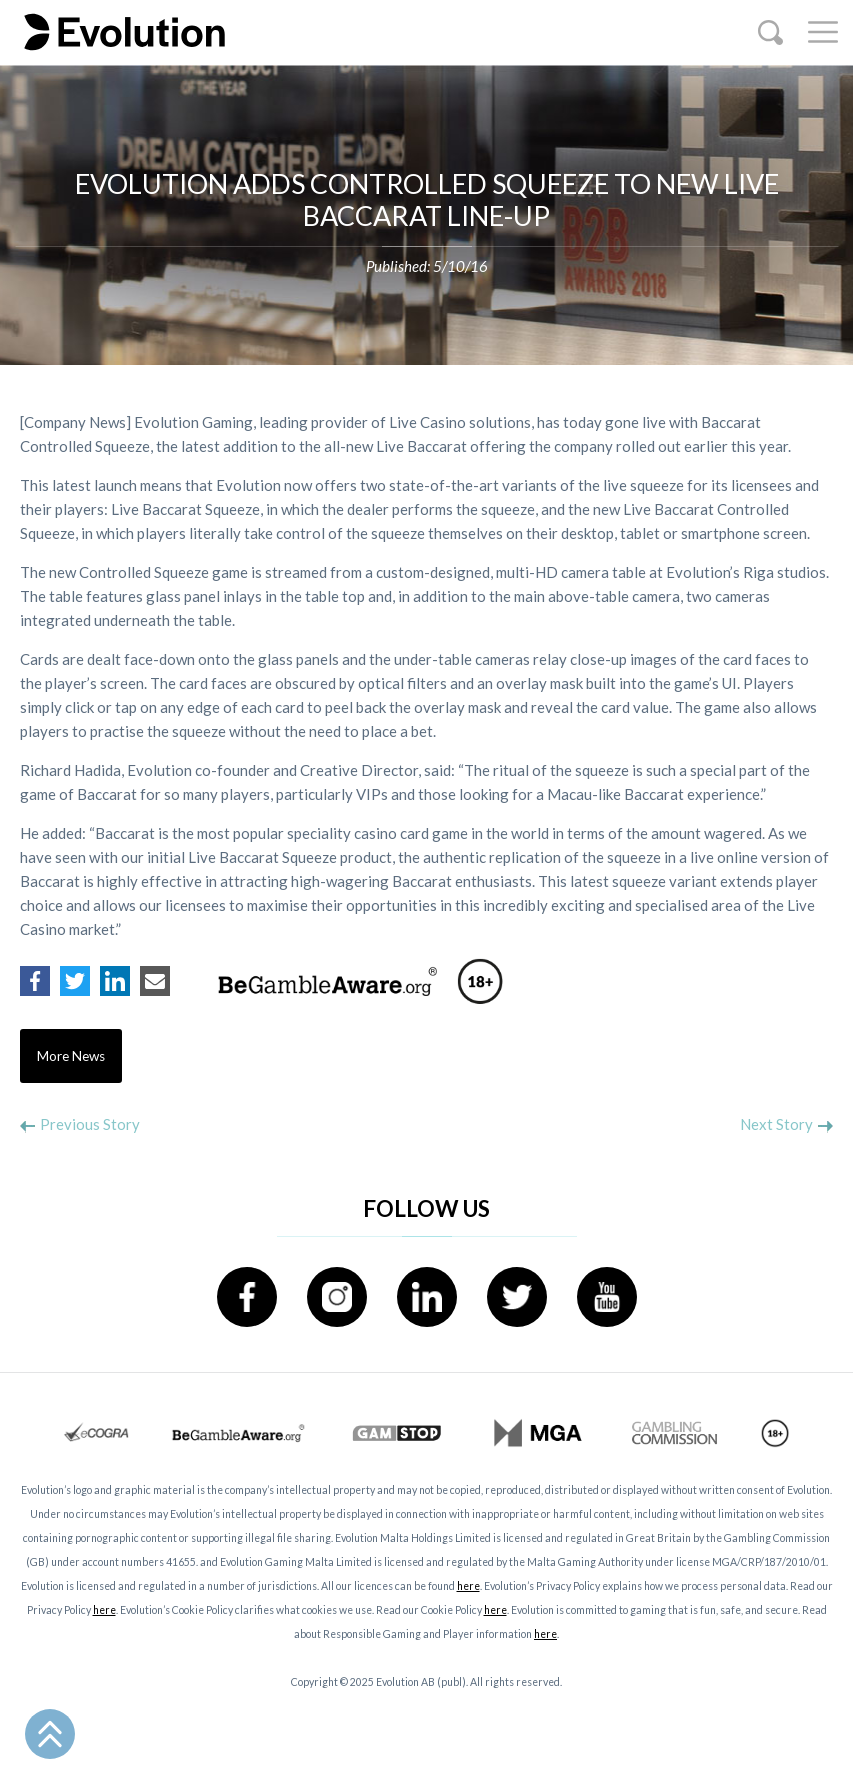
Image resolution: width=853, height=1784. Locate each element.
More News (71, 1056)
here (468, 1586)
